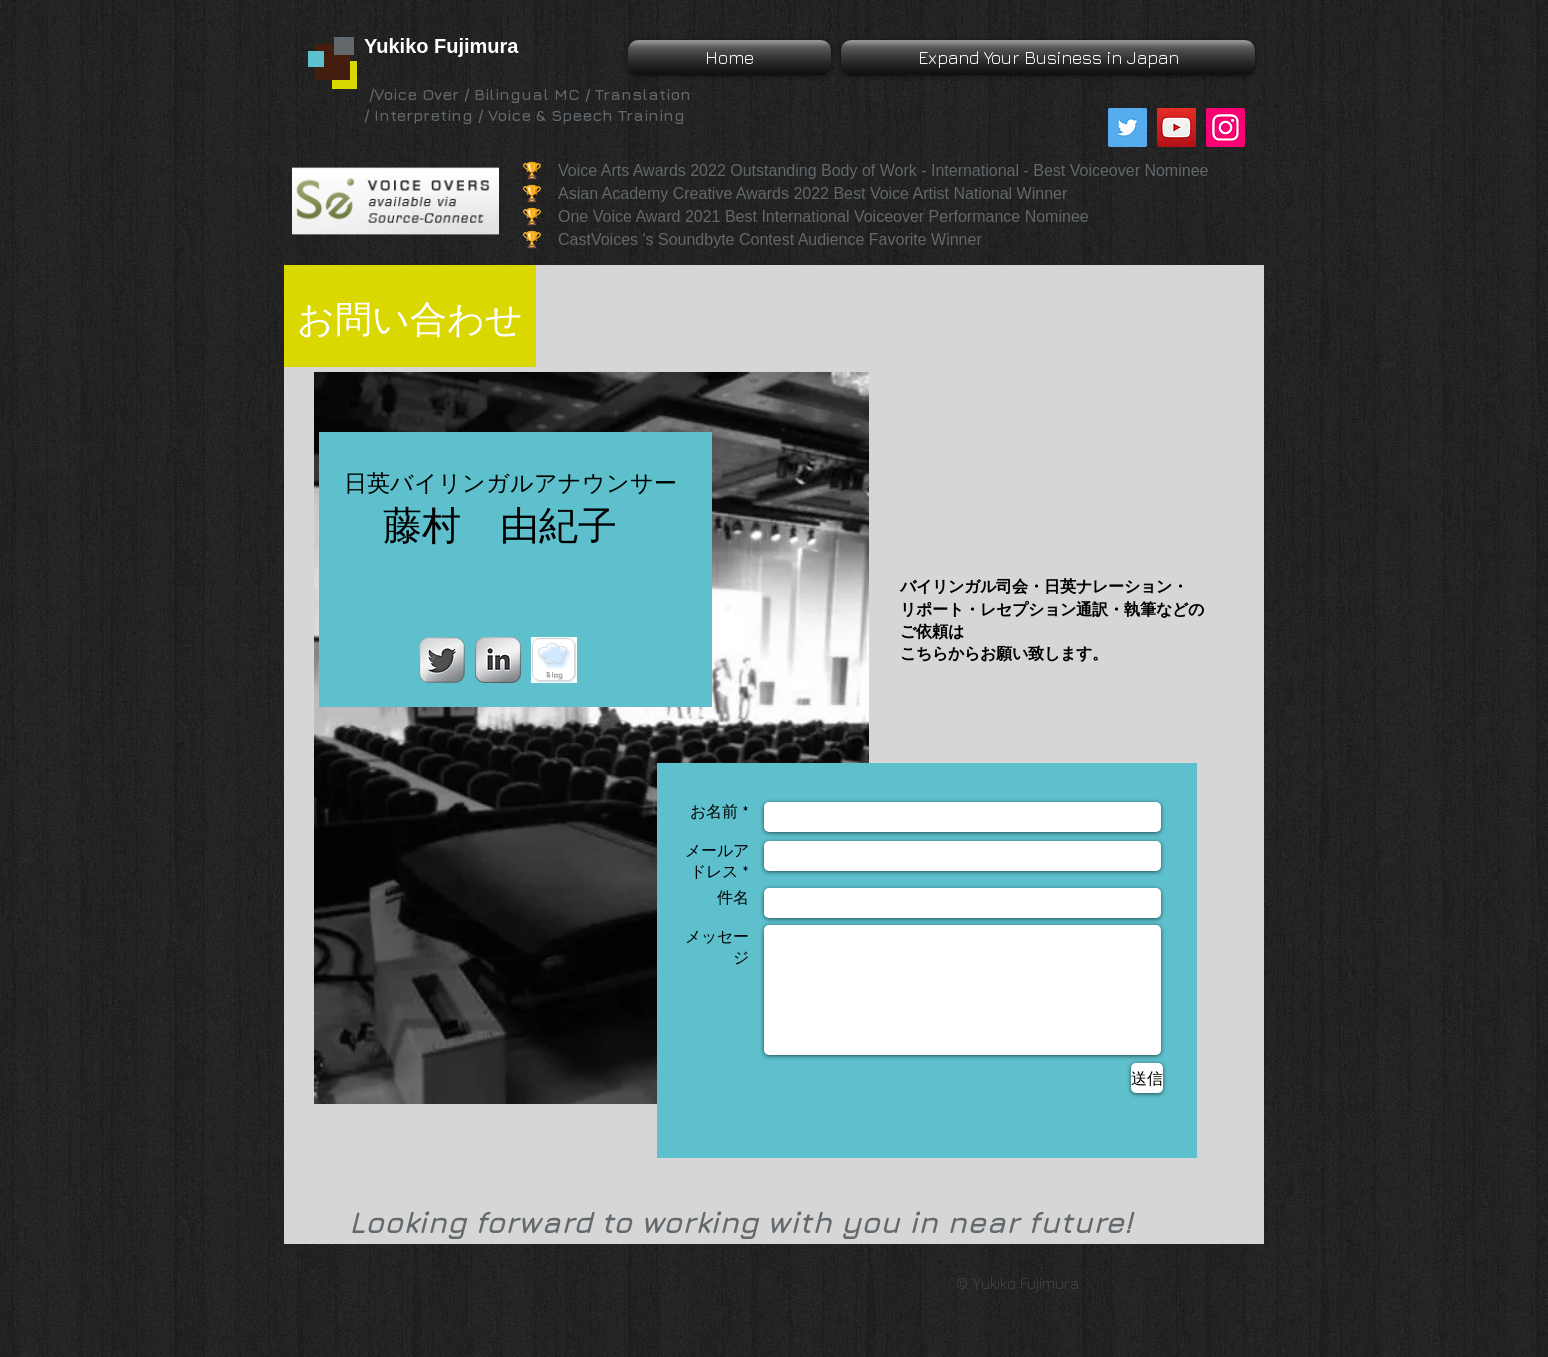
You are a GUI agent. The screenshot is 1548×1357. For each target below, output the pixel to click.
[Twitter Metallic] (442, 660)
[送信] (1147, 1078)
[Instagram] (1225, 127)
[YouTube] (1176, 127)
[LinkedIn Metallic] (498, 660)
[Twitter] (1127, 127)
